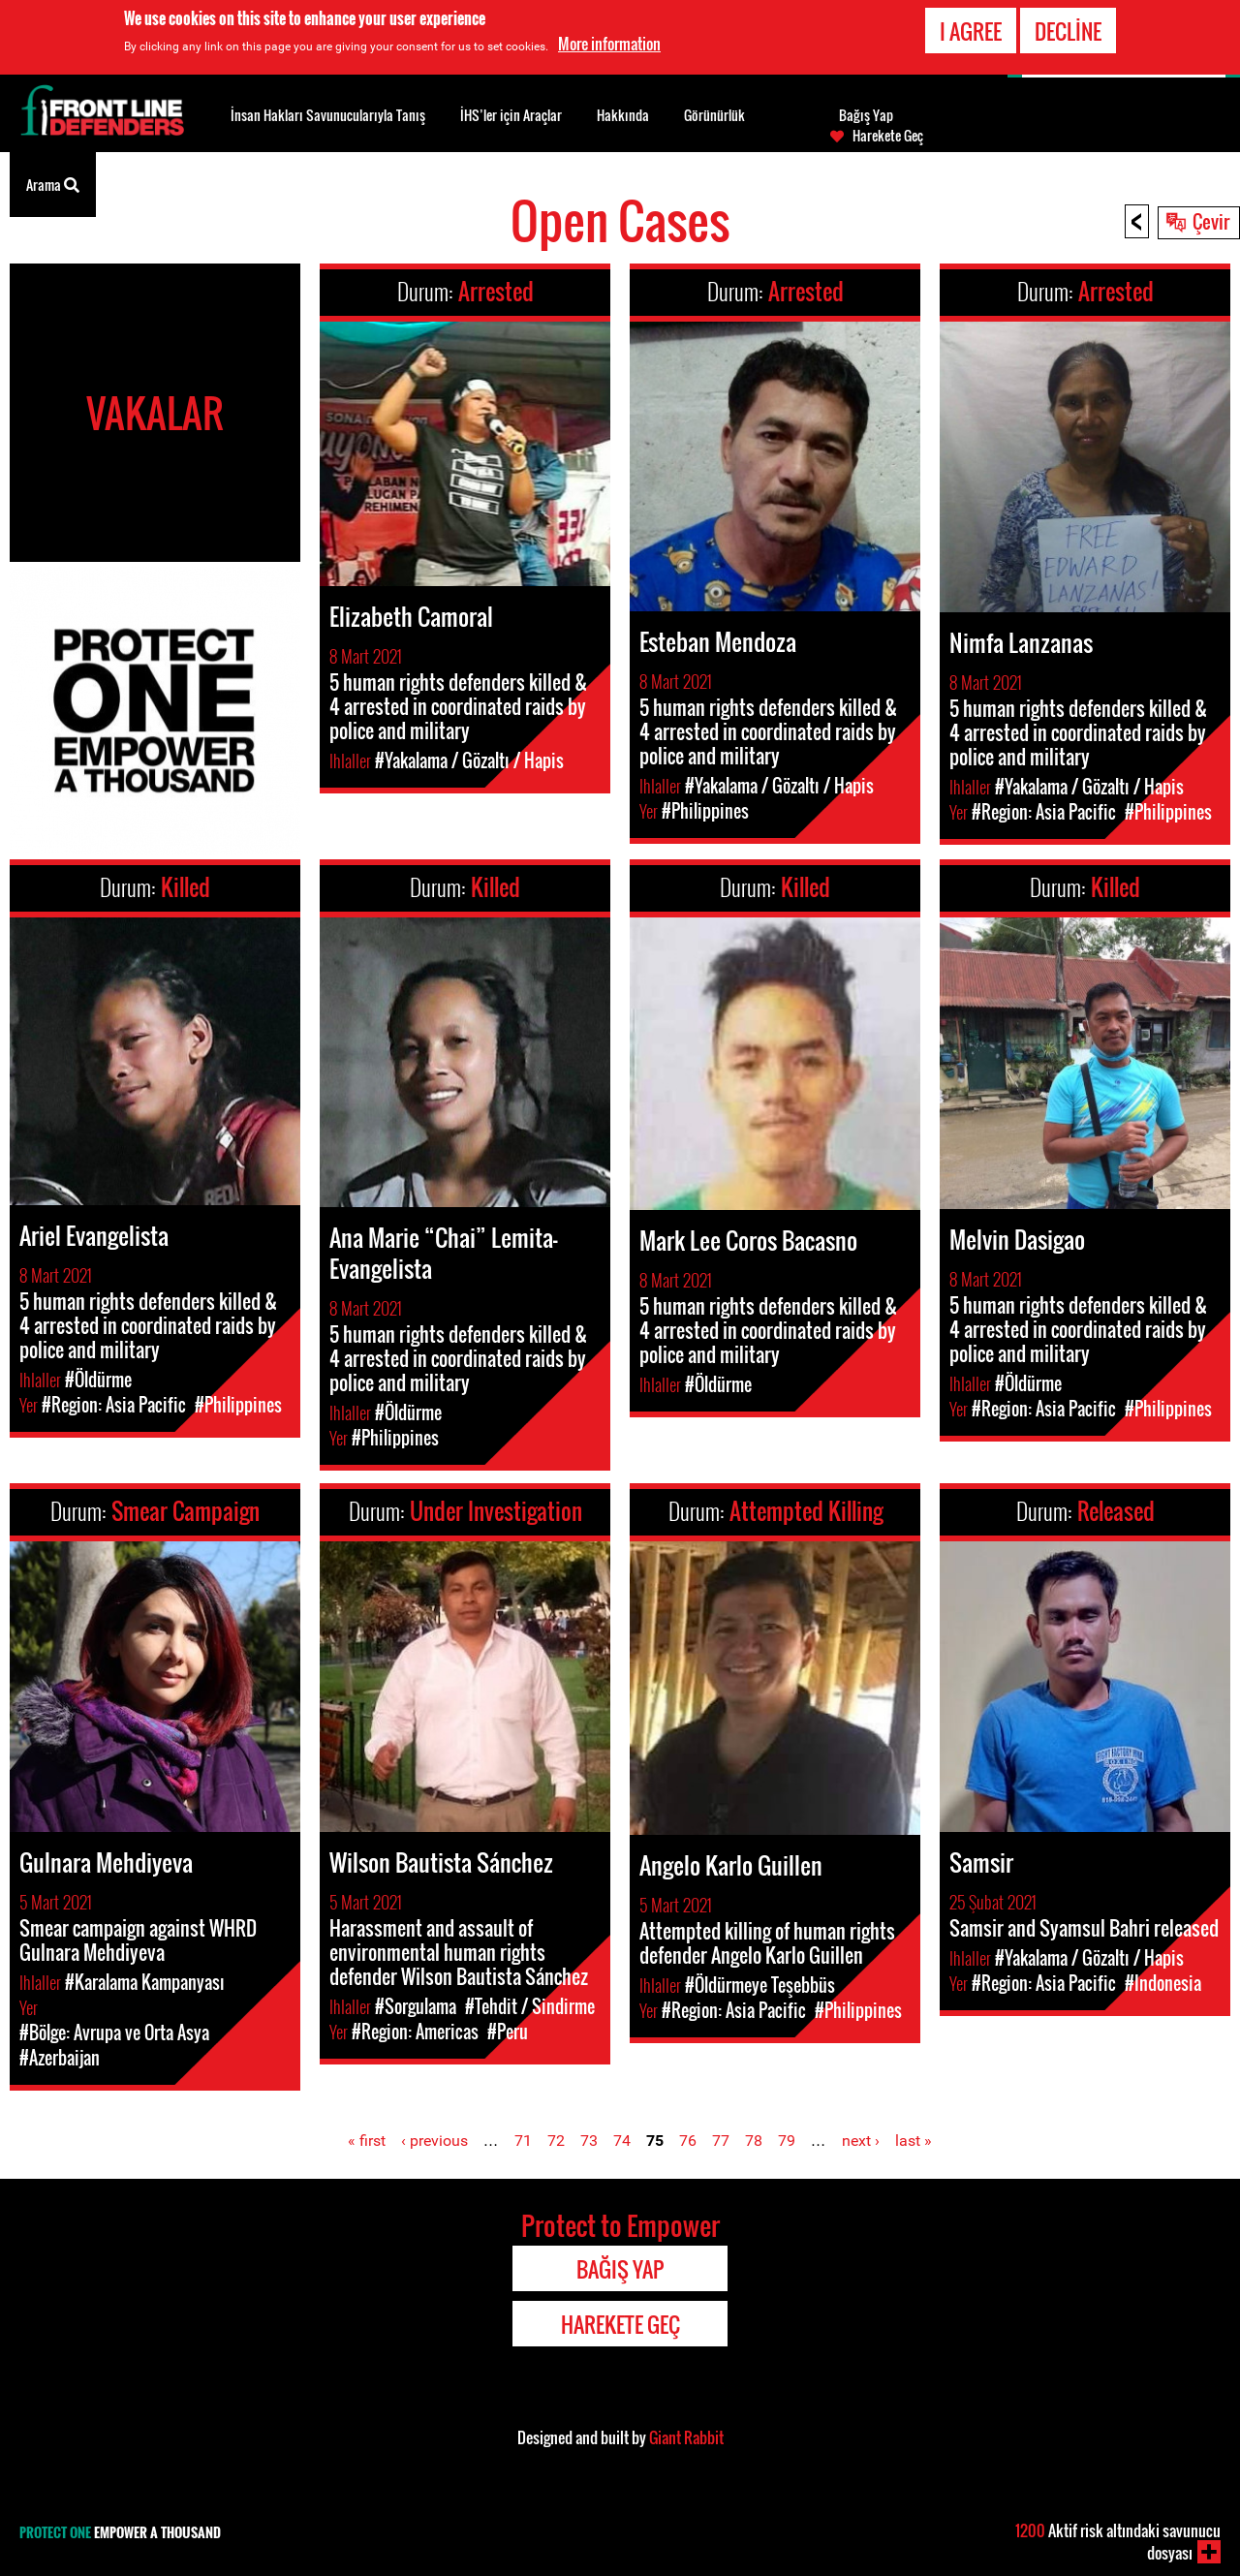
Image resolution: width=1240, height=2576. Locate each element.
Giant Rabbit (686, 2437)
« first (367, 2140)
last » (913, 2140)
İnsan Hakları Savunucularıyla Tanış (328, 115)
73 (589, 2140)
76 (688, 2140)
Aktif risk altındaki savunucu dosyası (1118, 2541)
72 (556, 2140)
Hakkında (623, 115)
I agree (971, 31)
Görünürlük (714, 115)
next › (861, 2140)
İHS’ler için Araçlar (511, 115)
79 (786, 2140)
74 (622, 2140)
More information (609, 43)
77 (720, 2140)
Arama (52, 183)
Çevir (1211, 220)
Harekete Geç (887, 135)
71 (523, 2140)
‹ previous (434, 2140)
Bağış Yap (866, 115)
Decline (1068, 31)
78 (753, 2140)
